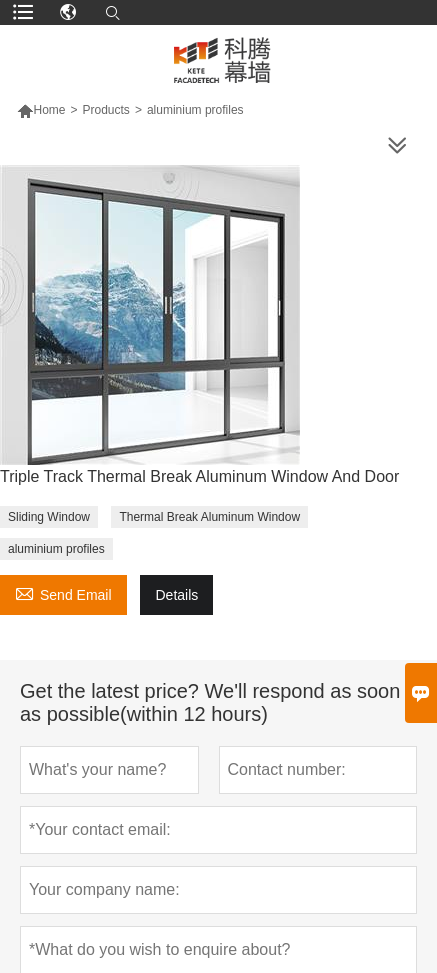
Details (176, 595)
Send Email (63, 592)
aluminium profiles (56, 549)
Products (106, 110)
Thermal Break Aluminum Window (209, 517)
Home (49, 110)
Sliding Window (49, 517)
